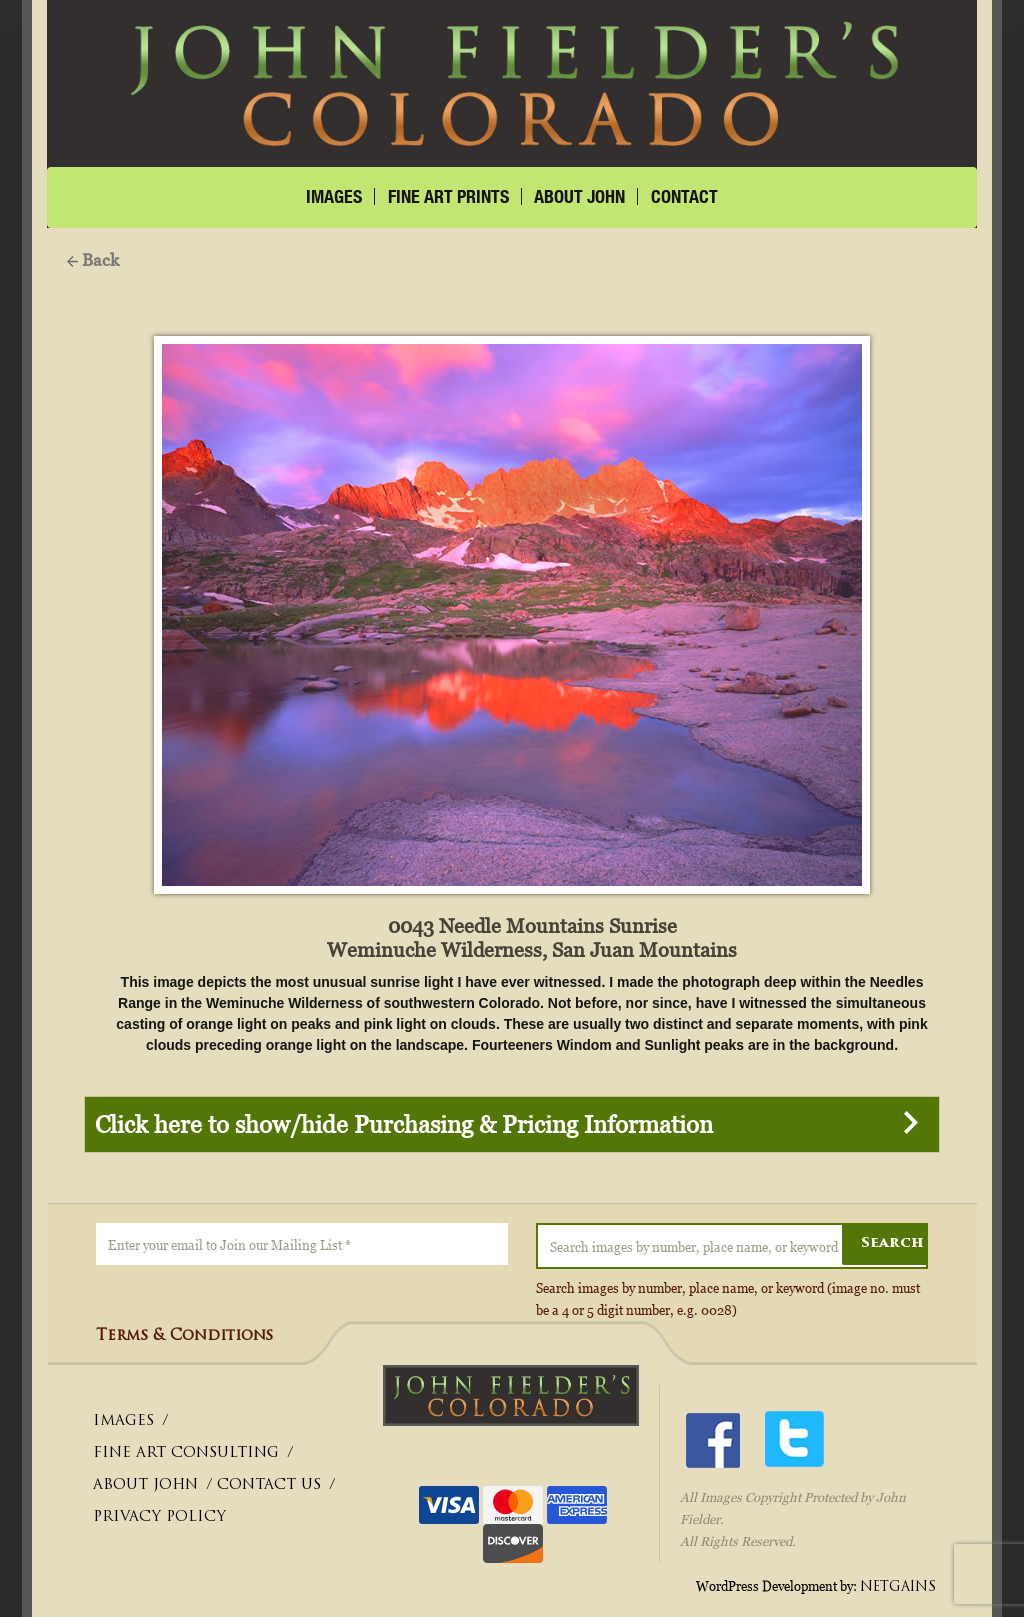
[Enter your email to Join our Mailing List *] (301, 1245)
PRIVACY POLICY (159, 1518)
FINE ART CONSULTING (186, 1454)
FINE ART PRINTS (448, 196)
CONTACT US (269, 1486)
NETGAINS (898, 1587)
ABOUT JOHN (145, 1486)
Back (93, 260)
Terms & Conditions (184, 1337)
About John (579, 196)
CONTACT (684, 196)
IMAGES (334, 196)
